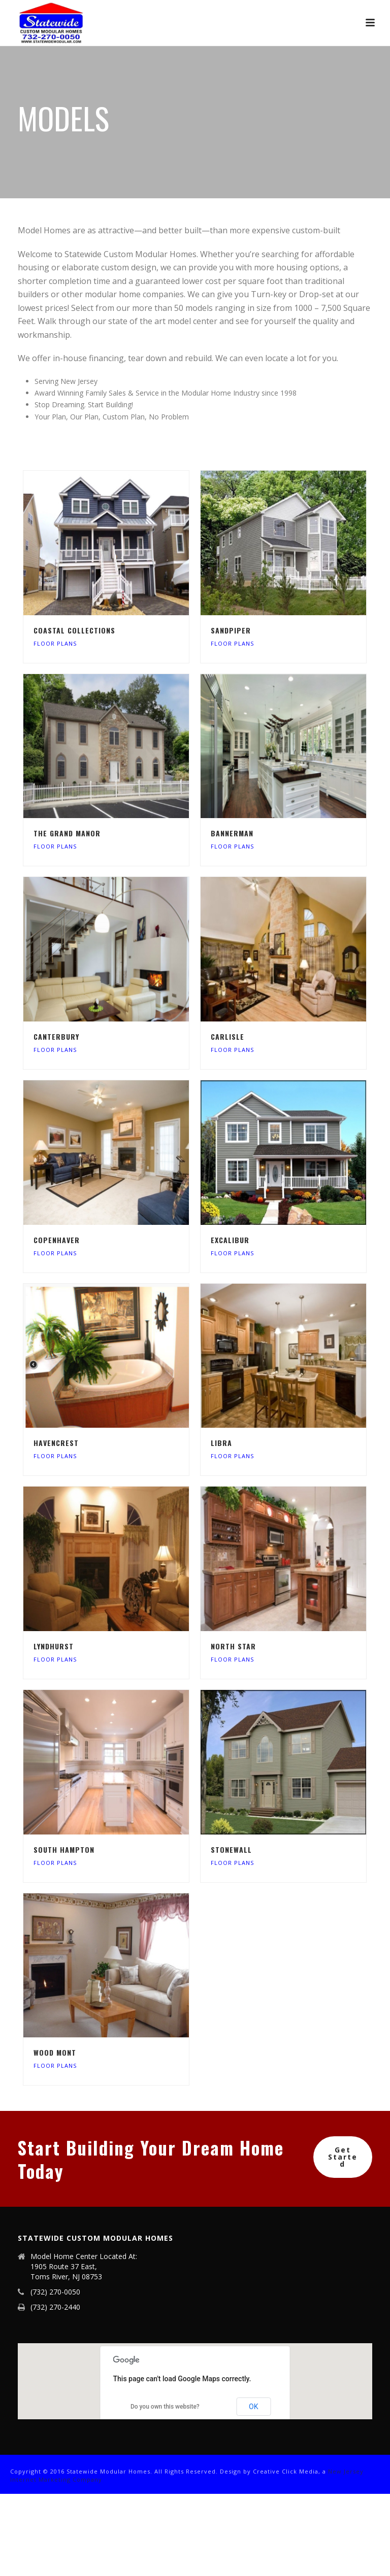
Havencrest (56, 1442)
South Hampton (64, 1849)
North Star (233, 1646)
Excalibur (230, 1239)
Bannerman (232, 833)
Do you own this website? (165, 2406)
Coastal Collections (74, 630)
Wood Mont (55, 2052)
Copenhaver (57, 1239)
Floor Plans (55, 643)
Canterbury (56, 1036)
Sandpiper (231, 630)
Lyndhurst (54, 1646)
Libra (221, 1442)
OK (253, 2407)
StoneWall (231, 1849)
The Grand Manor (67, 833)
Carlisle (227, 1036)
